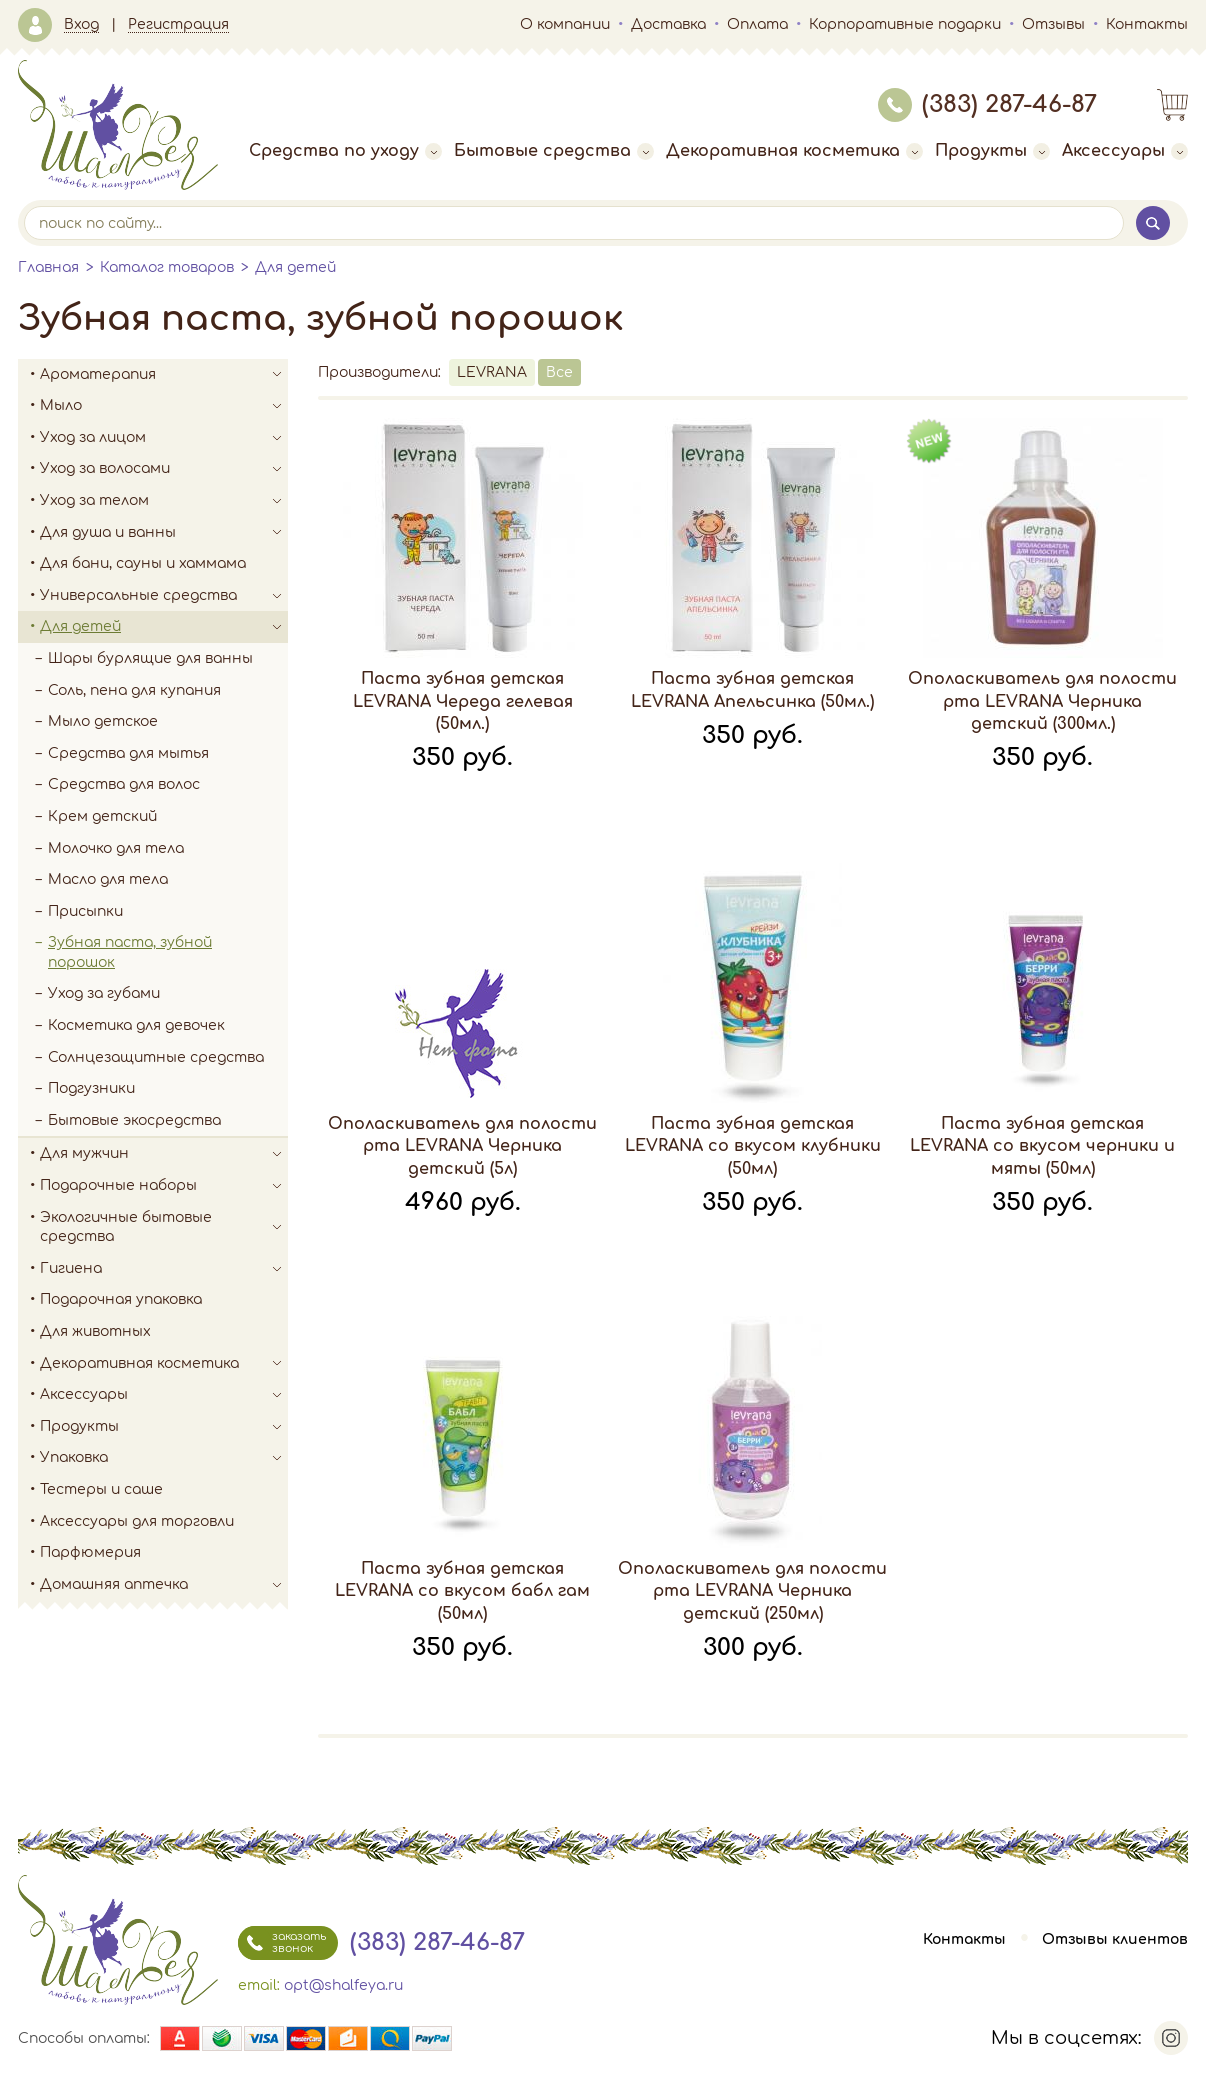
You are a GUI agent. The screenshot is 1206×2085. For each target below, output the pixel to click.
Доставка (668, 24)
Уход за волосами (164, 469)
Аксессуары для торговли (137, 1521)
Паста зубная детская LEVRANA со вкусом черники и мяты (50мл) (1042, 1146)
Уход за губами (104, 993)
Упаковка (164, 1458)
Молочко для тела (116, 848)
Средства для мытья (128, 753)
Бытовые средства (554, 151)
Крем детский (102, 816)
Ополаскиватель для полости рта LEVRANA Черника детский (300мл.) (1042, 701)
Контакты (1147, 24)
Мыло (164, 406)
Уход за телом (164, 501)
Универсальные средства (164, 596)
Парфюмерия (90, 1552)
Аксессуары (1125, 151)
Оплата (757, 24)
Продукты (992, 151)
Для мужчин (164, 1154)
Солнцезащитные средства (156, 1057)
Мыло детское (103, 721)
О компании (565, 24)
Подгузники (91, 1088)
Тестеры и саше (101, 1489)
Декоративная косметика (794, 151)
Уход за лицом (164, 438)
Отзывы (1053, 24)
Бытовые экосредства (134, 1120)
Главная (48, 267)
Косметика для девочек (136, 1025)
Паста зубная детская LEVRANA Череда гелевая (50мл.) (463, 701)
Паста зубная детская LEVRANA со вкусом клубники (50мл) (753, 1146)
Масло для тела (108, 879)
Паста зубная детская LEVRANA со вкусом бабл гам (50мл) (462, 1591)
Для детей (295, 267)
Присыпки (85, 911)
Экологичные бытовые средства (164, 1227)
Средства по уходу (345, 151)
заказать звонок (282, 1943)
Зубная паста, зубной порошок (130, 952)
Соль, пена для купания (134, 690)
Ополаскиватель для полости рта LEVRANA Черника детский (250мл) (752, 1591)
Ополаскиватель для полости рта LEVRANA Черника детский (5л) (462, 1146)
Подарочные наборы (164, 1186)
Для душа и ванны (164, 533)
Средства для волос (124, 784)
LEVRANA (492, 372)
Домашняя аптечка (164, 1585)
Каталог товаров (167, 267)
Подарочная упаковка (121, 1299)
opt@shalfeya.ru (343, 1985)
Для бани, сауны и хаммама (143, 563)
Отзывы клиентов (1115, 1939)
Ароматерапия (164, 375)
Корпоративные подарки (905, 24)
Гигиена (164, 1269)
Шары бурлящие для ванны (150, 658)
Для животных (95, 1331)
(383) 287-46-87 (987, 104)
